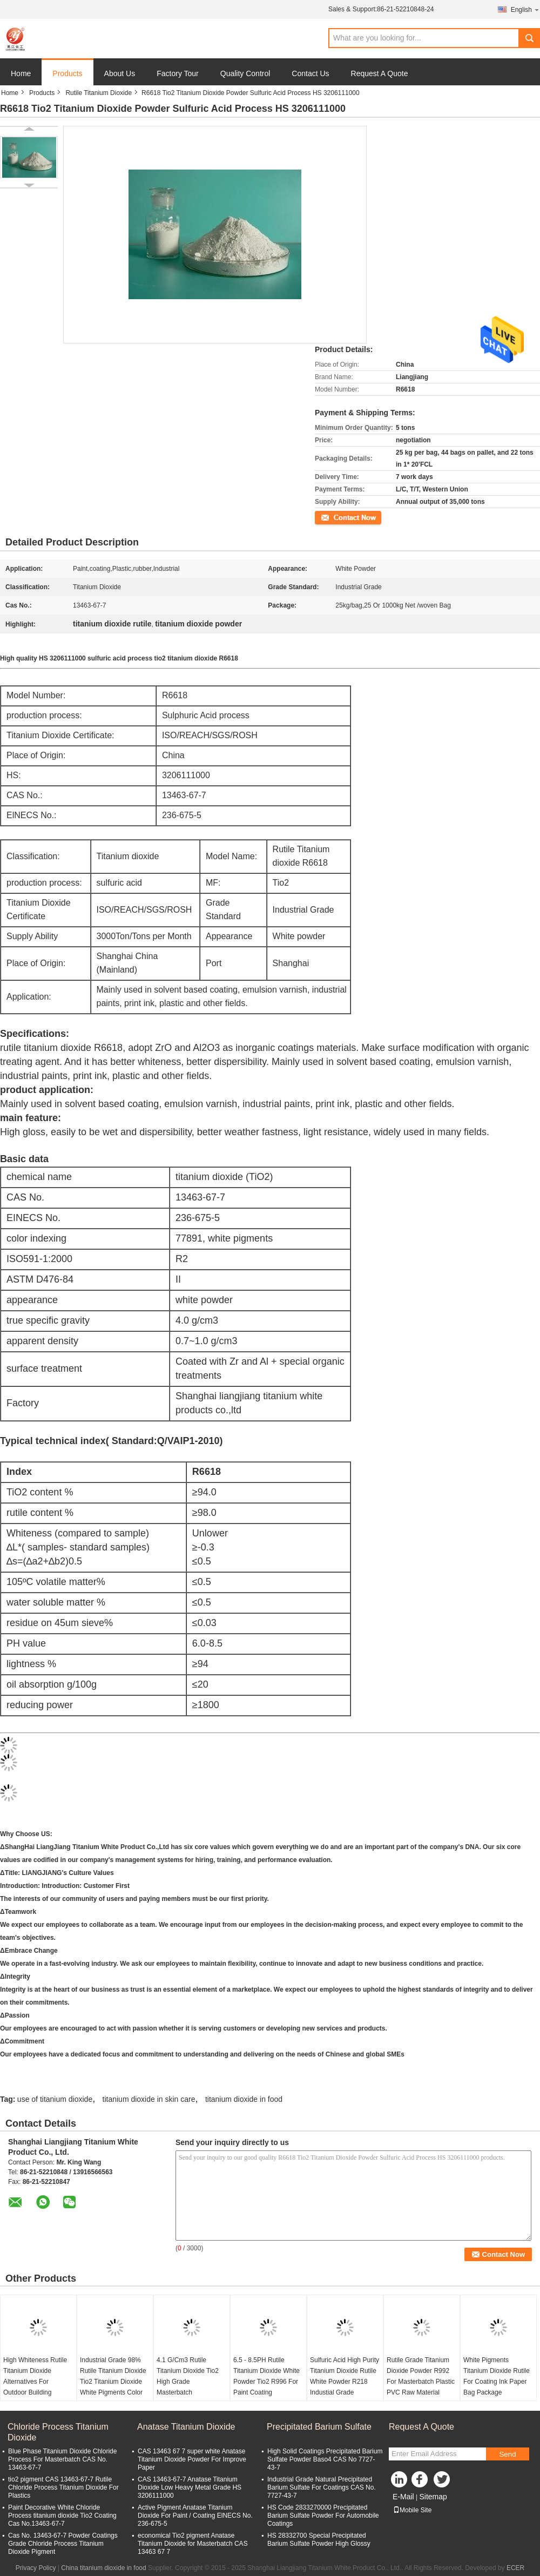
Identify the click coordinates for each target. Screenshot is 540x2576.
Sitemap (433, 2496)
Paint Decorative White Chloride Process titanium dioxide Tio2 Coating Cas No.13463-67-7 (62, 2515)
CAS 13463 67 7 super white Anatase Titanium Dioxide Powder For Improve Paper (192, 2459)
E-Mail (403, 2496)
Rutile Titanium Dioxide (98, 93)
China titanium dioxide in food (103, 2568)
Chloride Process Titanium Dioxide (58, 2432)
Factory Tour (178, 73)
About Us (120, 73)
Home (21, 73)
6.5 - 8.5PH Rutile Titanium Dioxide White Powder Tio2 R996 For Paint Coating (266, 2376)
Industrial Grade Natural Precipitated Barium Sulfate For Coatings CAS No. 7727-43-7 (321, 2487)
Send (507, 2454)
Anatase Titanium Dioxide (186, 2426)
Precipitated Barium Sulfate (319, 2426)
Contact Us (310, 73)
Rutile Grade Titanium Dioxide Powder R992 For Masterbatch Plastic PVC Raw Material (421, 2376)
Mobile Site (412, 2510)
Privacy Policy (36, 2568)
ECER (515, 2568)
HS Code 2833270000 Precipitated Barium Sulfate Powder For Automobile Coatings (323, 2515)
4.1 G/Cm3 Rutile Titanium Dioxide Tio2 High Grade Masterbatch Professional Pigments (189, 2381)
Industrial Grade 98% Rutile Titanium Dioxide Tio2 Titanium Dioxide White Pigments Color (113, 2376)
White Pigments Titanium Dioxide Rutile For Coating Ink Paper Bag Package (496, 2376)
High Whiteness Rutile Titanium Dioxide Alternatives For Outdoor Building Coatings (35, 2381)
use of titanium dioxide (54, 2099)
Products (67, 73)
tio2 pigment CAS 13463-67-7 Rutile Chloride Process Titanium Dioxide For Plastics (63, 2487)
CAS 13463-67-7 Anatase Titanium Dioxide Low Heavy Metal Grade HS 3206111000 (189, 2487)
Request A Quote (379, 73)
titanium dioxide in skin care (149, 2099)
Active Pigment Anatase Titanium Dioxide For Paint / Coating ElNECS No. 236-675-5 (195, 2515)
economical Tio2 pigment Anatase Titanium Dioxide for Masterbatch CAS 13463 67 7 (193, 2543)
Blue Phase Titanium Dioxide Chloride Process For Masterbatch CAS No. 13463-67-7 (62, 2459)
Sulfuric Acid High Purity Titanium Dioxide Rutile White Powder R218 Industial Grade (344, 2376)
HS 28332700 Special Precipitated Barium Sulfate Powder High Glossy (318, 2539)
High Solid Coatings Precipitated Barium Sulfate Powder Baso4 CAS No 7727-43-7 (324, 2459)
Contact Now (333, 517)
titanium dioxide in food (243, 2099)
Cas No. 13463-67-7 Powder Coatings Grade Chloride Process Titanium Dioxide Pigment (63, 2543)
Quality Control (245, 73)
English (525, 9)
